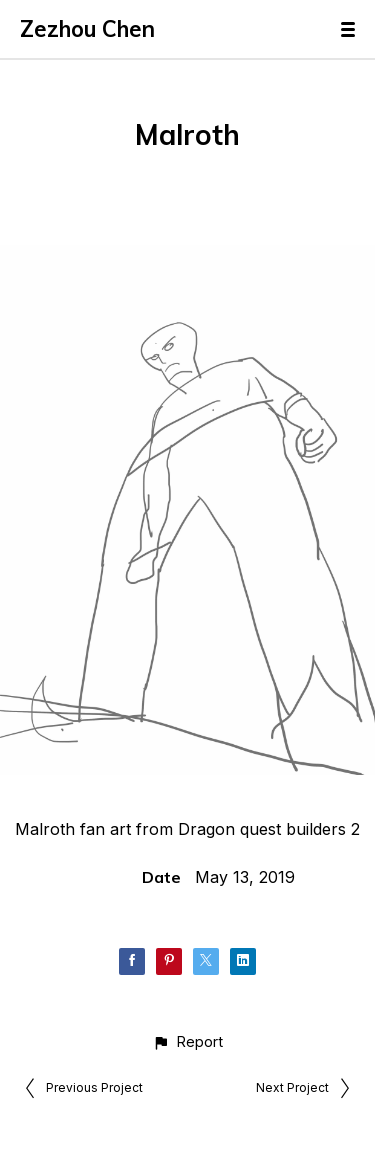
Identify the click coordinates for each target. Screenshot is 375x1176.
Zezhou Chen (87, 29)
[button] (187, 1041)
